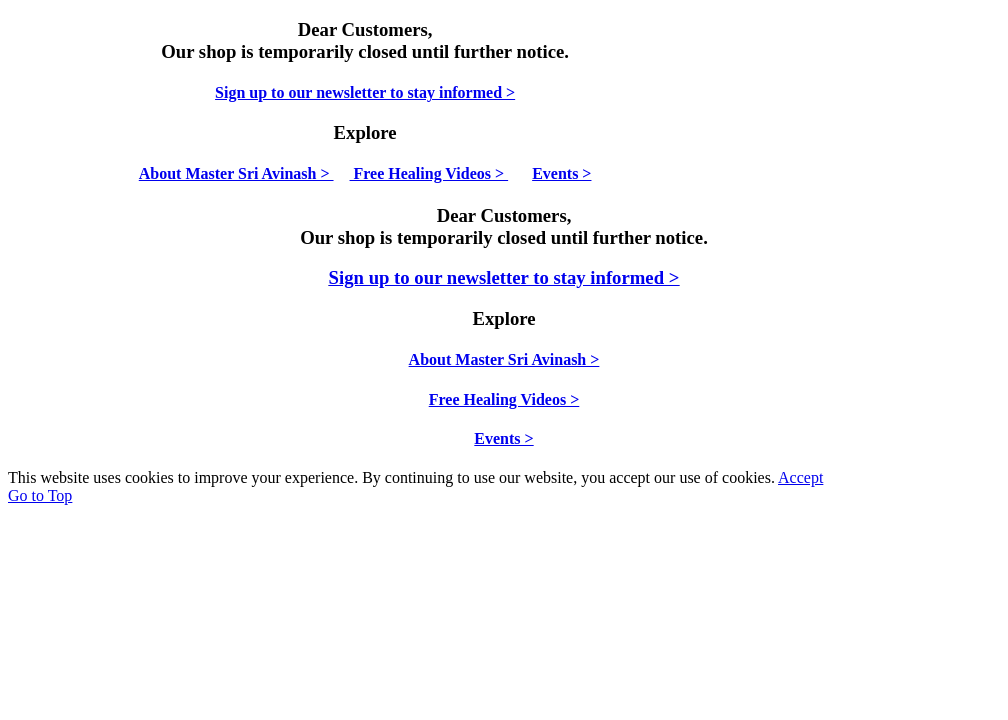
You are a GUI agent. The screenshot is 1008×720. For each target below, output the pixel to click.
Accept (800, 477)
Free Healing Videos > (429, 173)
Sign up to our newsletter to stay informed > (365, 92)
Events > (561, 173)
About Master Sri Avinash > (236, 173)
